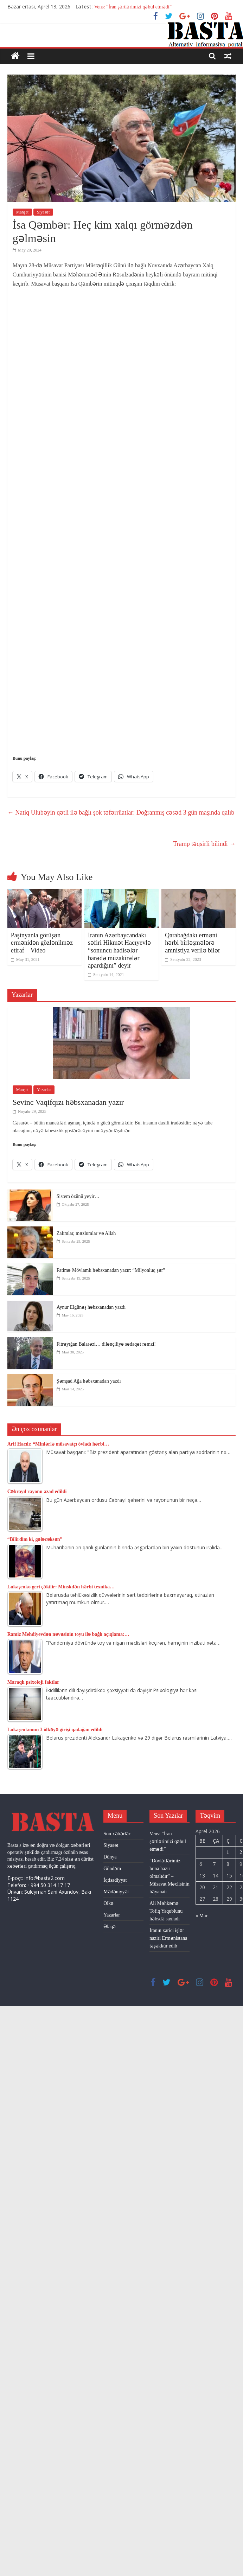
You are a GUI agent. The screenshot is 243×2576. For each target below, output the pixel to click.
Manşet (22, 212)
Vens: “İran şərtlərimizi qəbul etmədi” (133, 6)
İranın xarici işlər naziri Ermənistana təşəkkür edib (168, 1938)
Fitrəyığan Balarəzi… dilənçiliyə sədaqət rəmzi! (106, 1344)
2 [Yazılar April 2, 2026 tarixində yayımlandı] (240, 1852)
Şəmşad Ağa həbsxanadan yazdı (89, 1381)
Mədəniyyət (116, 1891)
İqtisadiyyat (115, 1880)
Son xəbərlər (116, 1833)
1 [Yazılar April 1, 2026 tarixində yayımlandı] (227, 1852)
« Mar (201, 1915)
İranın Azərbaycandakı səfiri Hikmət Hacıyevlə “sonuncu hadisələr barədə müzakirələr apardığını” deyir (119, 950)
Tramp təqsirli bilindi (204, 843)
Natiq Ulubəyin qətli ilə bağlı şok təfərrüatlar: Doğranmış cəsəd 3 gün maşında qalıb (120, 812)
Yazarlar (44, 1089)
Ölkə (108, 1903)
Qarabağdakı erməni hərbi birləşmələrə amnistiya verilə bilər (192, 943)
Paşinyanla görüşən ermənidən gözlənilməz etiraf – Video (42, 943)
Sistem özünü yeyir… (78, 1196)
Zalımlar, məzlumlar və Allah (86, 1233)
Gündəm (112, 1868)
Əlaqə (109, 1926)
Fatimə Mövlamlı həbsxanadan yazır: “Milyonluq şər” (111, 1270)
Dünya (109, 1857)
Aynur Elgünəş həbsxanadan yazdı (91, 1307)
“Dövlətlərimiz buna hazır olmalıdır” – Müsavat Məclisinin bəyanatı (169, 1876)
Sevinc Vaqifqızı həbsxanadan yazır (68, 1102)
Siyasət (43, 212)
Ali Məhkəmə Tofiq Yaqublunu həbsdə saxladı (166, 1911)
